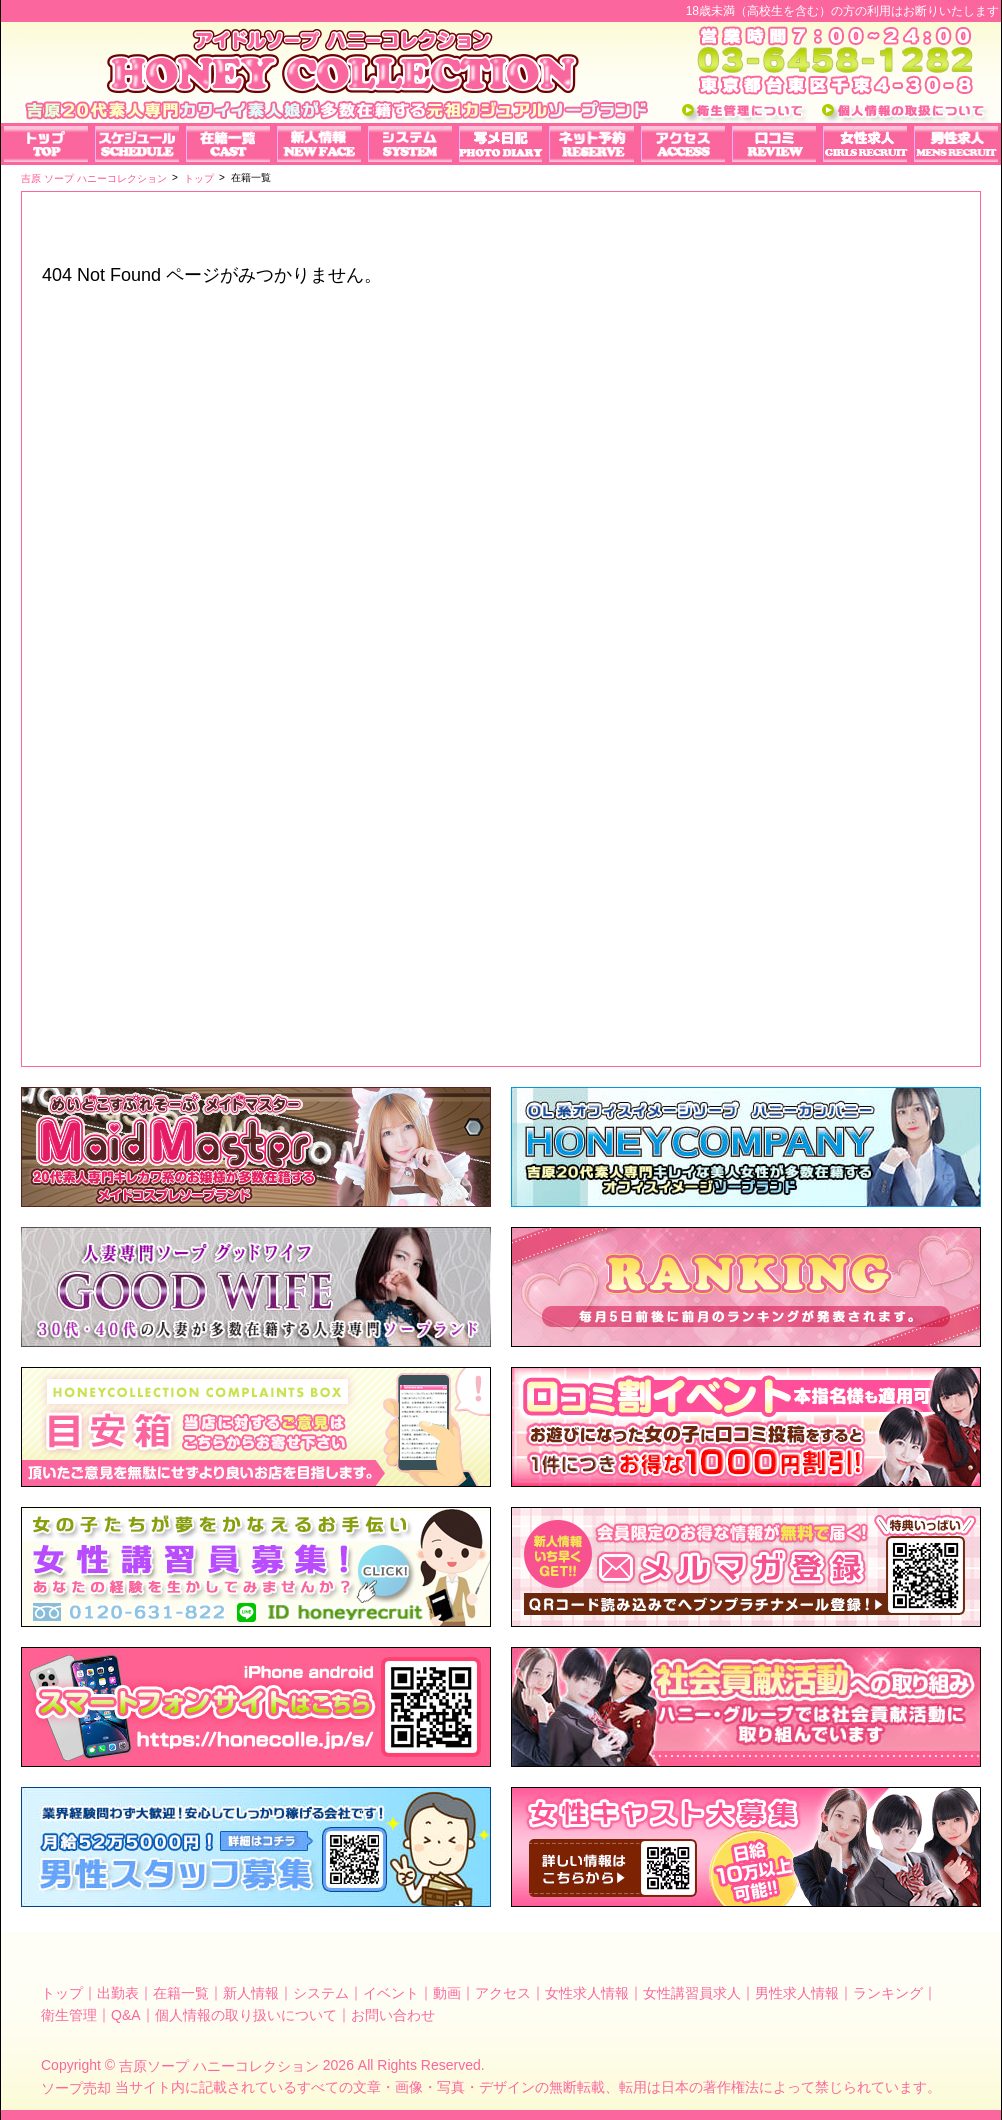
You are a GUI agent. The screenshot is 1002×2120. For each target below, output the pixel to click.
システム (321, 1993)
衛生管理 (69, 2014)
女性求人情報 (587, 1993)
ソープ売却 (76, 2088)
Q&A (126, 2014)
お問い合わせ (393, 2014)
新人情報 (251, 1993)
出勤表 (118, 1993)
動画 (447, 1993)
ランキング (888, 1993)
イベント (391, 1993)
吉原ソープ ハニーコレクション (219, 2066)
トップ (62, 1993)
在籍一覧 (181, 1993)
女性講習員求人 (692, 1993)
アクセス (503, 1993)
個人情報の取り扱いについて (246, 2014)
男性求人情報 (797, 1993)
